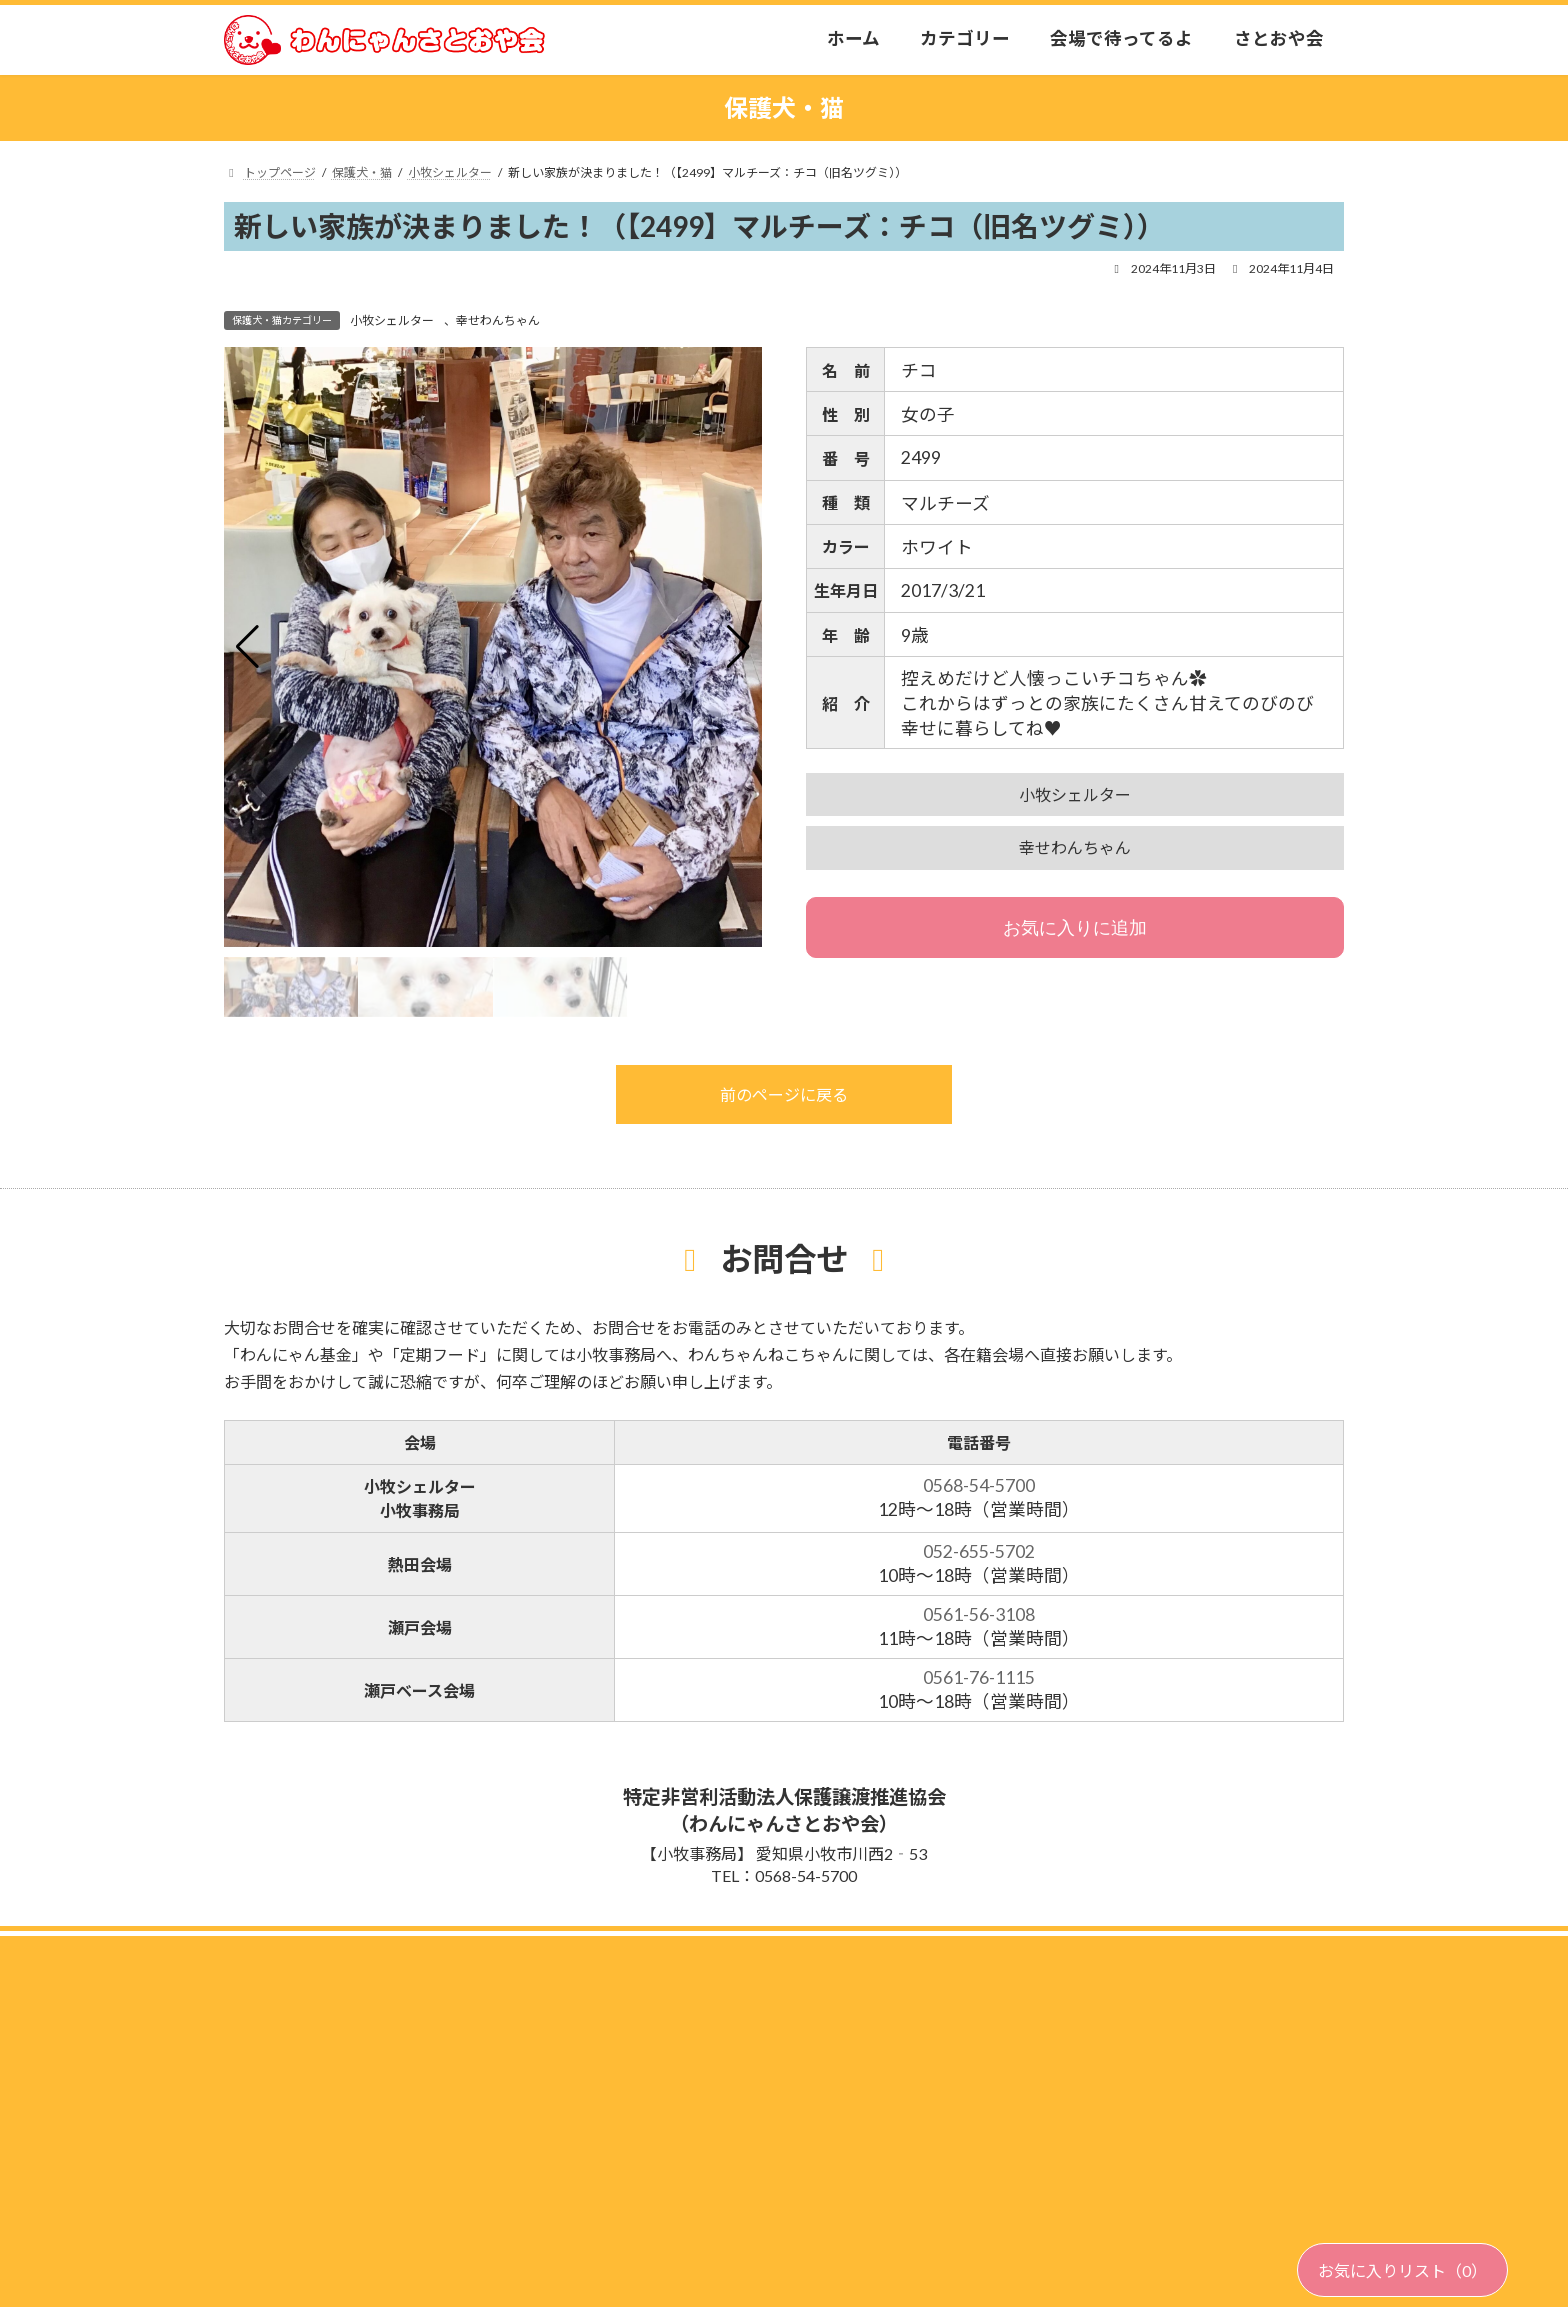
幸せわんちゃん (498, 320)
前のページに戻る (784, 1094)
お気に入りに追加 (1075, 928)
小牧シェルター (392, 320)
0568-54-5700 (979, 1485)
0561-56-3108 (979, 1614)
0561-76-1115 (979, 1677)
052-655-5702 (979, 1551)
